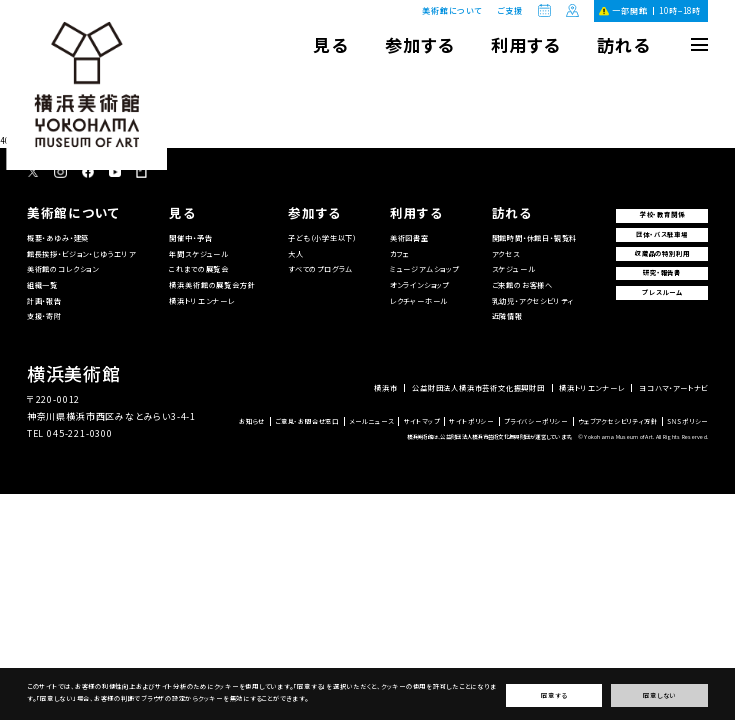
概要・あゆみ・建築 (58, 238)
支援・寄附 (44, 316)
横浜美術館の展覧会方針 (212, 285)
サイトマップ (422, 422)
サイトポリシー (471, 422)
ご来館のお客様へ (522, 285)
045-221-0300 (80, 433)
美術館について (452, 10)
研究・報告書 (662, 272)
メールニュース (371, 422)
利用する (525, 44)
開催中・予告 (190, 238)
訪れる (623, 44)
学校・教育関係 (662, 214)
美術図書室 (409, 238)
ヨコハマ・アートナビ (673, 388)
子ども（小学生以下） (322, 238)
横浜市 (385, 388)
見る (330, 44)
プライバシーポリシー (536, 422)
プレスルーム (662, 292)
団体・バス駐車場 (661, 234)
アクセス (506, 254)
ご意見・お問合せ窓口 (307, 422)
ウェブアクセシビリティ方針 (618, 422)
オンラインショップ (419, 285)
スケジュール (514, 269)
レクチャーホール (419, 301)
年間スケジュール (198, 254)
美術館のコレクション (63, 269)
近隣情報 (507, 316)
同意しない (659, 696)
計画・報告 (44, 301)
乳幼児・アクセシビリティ (533, 301)
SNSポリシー (687, 422)
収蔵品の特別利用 (662, 253)
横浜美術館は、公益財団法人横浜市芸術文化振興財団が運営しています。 (490, 437)
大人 (296, 254)
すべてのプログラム (320, 269)
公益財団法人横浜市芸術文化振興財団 (478, 388)
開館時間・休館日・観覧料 (535, 238)
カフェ (400, 254)
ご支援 (509, 11)
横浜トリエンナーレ (201, 301)
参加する (419, 44)
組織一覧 (42, 285)
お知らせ (252, 422)
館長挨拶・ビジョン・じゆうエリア (82, 254)
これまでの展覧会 (198, 269)
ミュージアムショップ (424, 269)
